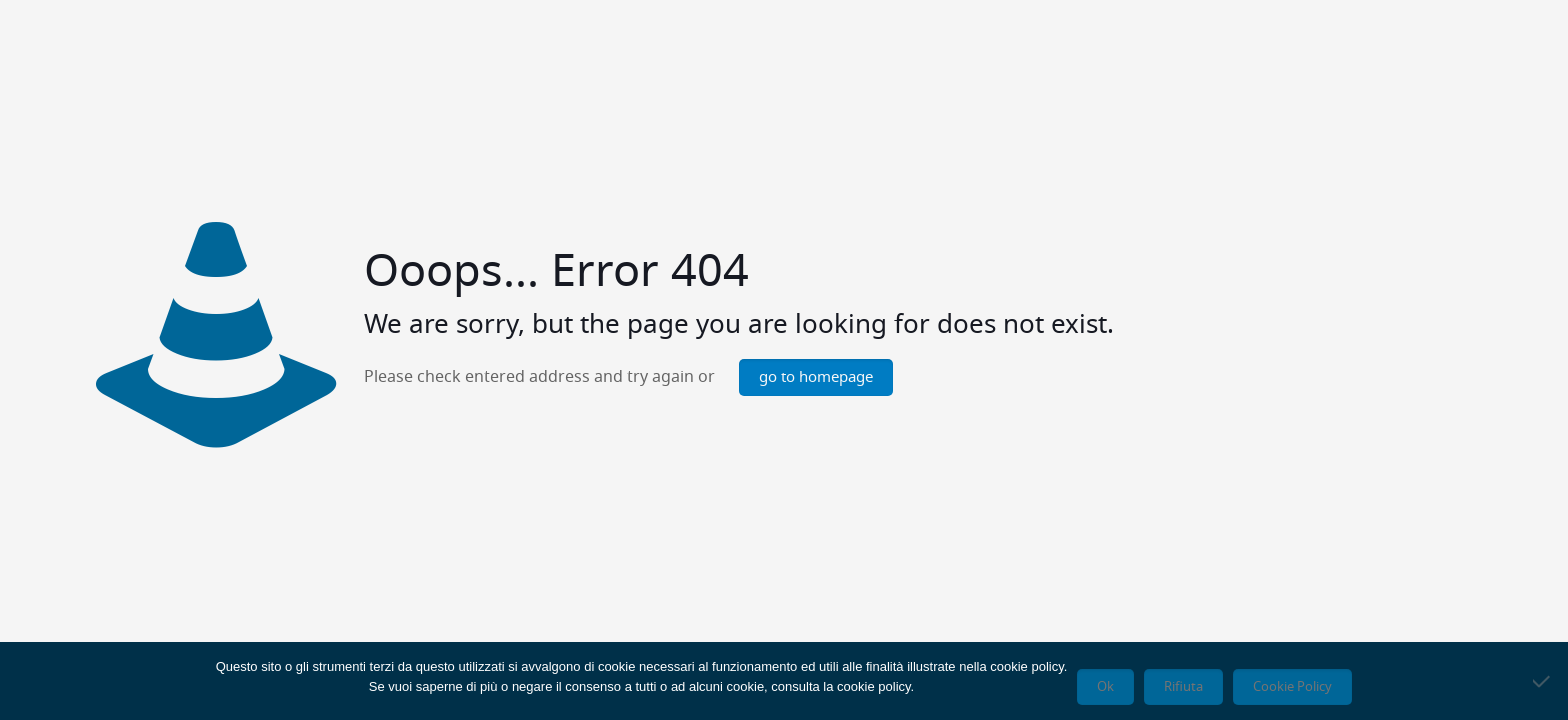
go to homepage (816, 377)
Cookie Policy (1292, 687)
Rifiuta (1183, 687)
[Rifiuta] (1543, 681)
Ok (1105, 687)
